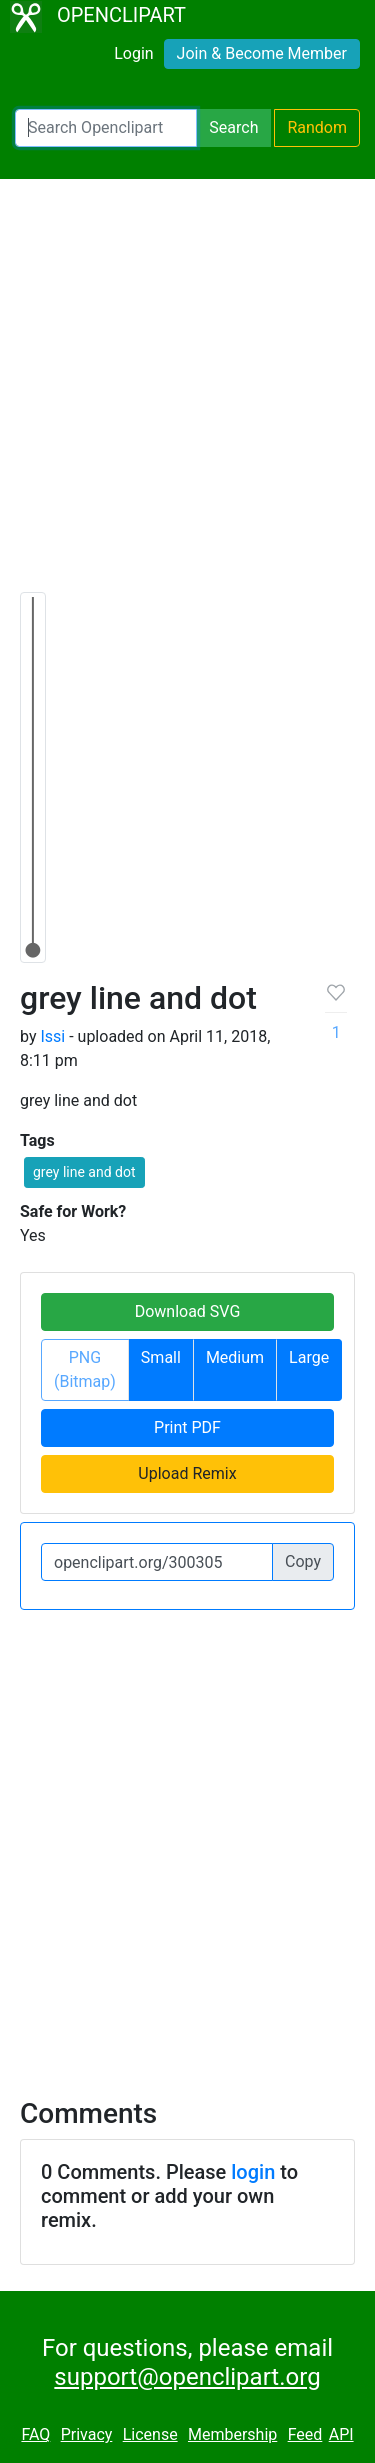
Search (233, 127)
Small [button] (161, 1357)
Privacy (87, 2434)
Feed (305, 2434)
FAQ (35, 2434)
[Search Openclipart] (106, 128)
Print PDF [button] (187, 1427)
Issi (52, 1036)
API (341, 2434)
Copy (303, 1561)
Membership (232, 2434)
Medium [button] (235, 1357)
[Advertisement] (187, 394)
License (150, 2434)
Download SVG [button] (188, 1311)
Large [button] (309, 1357)
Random (317, 127)
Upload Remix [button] (187, 1473)
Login (133, 53)
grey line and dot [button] (84, 1172)
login (253, 2172)
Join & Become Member (262, 53)
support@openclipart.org (187, 2377)
